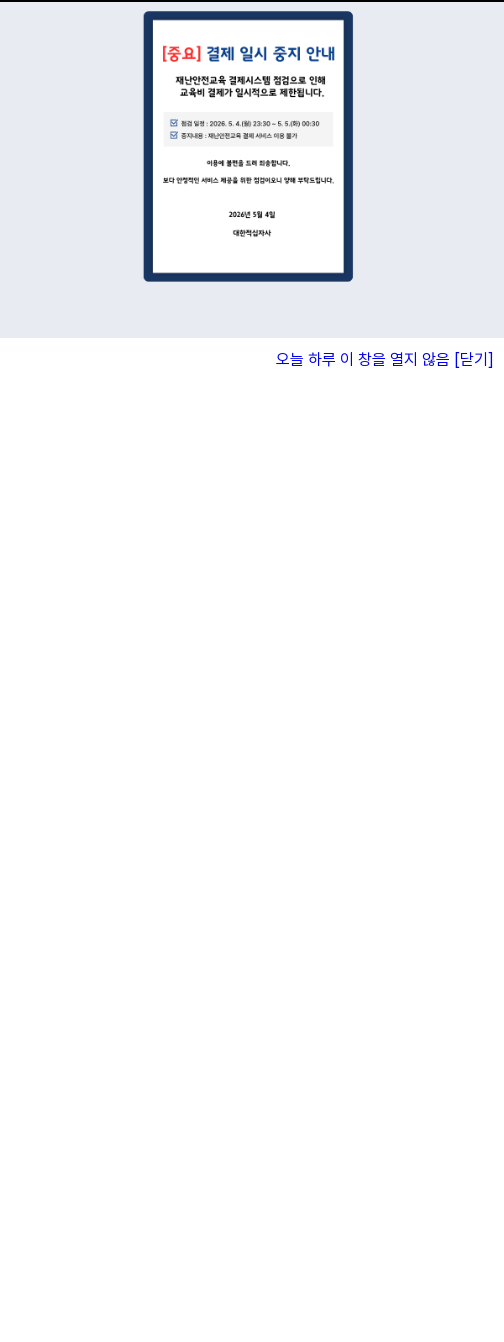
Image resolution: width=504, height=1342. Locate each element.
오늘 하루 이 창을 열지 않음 (365, 359)
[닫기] (474, 359)
